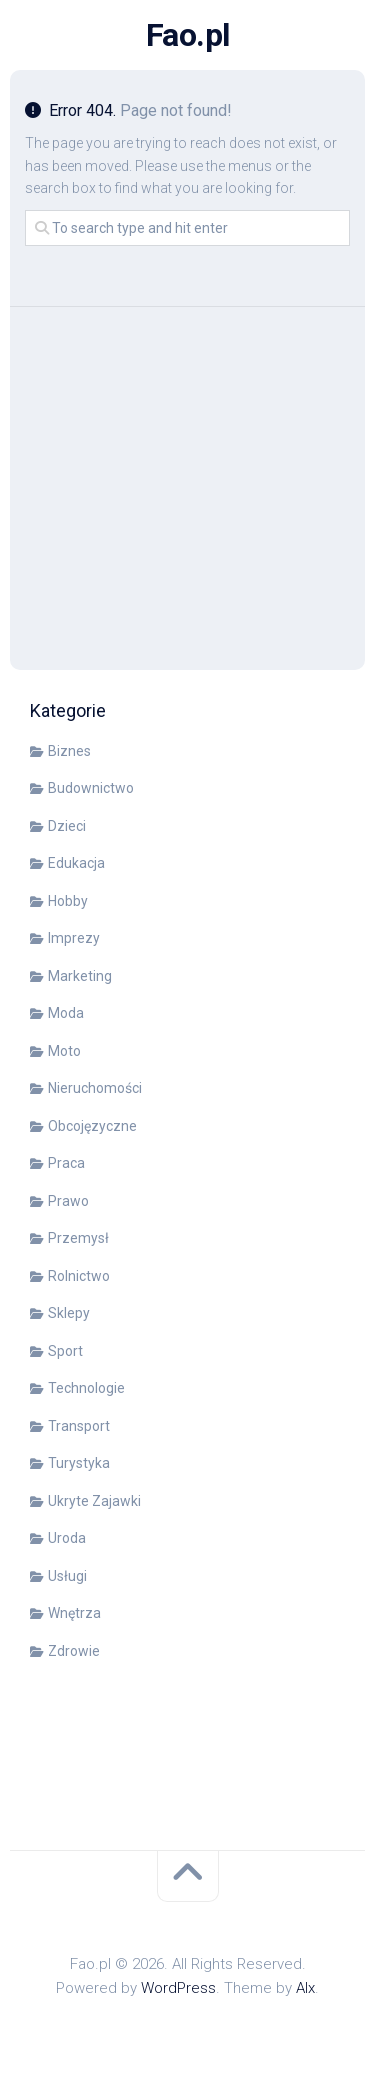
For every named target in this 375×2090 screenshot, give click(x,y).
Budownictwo (91, 788)
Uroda (67, 1538)
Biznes (69, 751)
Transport (79, 1426)
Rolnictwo (79, 1276)
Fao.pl (188, 35)
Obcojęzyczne (92, 1126)
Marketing (80, 976)
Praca (66, 1163)
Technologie (86, 1388)
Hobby (68, 901)
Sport (65, 1351)
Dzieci (67, 826)
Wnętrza (74, 1613)
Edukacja (76, 863)
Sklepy (69, 1313)
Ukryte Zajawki (94, 1501)
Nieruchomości (95, 1088)
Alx (305, 1988)
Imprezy (74, 938)
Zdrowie (74, 1651)
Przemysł (78, 1238)
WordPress (178, 1988)
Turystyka (79, 1463)
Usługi (67, 1576)
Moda (66, 1013)
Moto (64, 1051)
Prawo (68, 1201)
